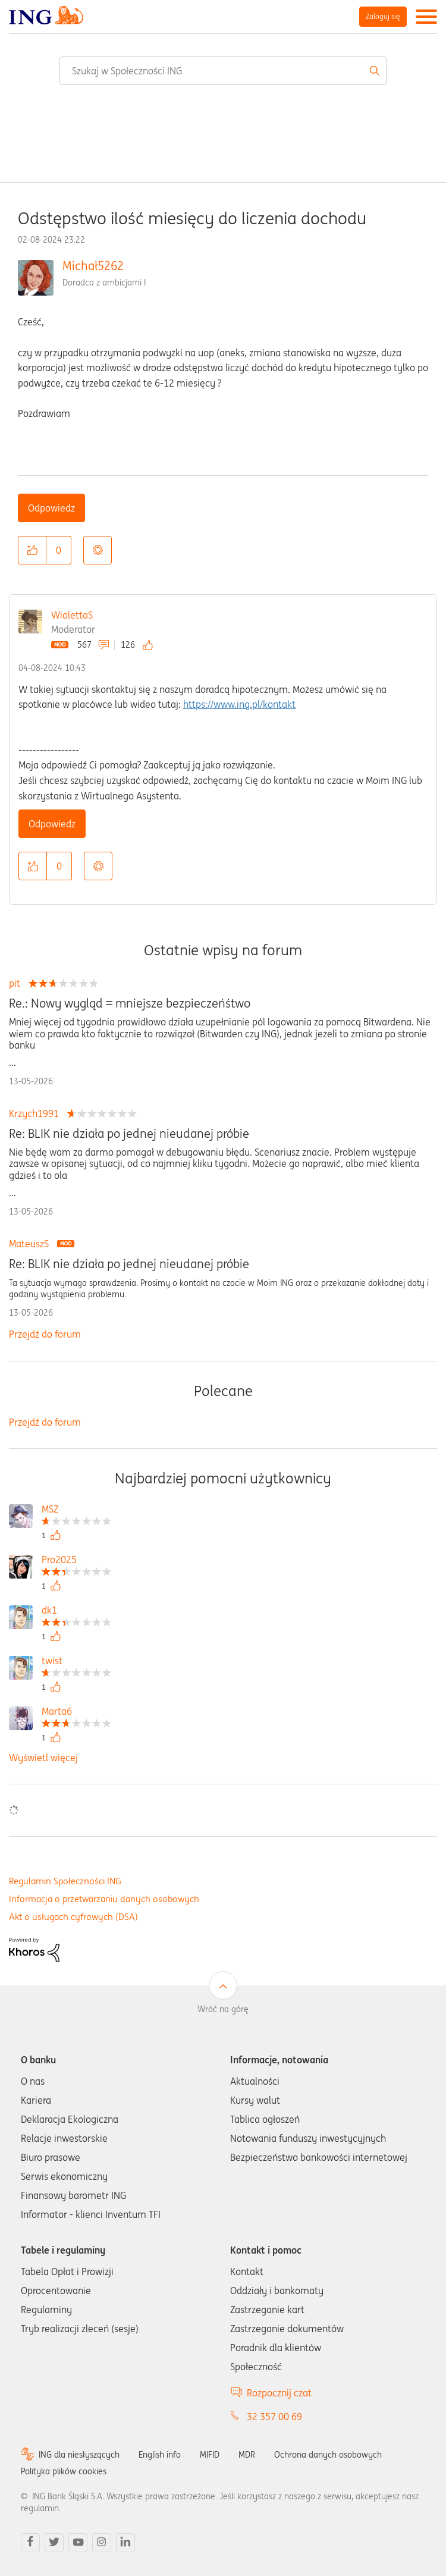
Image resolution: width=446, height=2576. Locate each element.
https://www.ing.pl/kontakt (239, 704)
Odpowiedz (51, 508)
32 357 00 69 (274, 2417)
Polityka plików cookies (63, 2471)
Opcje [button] (97, 550)
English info (160, 2454)
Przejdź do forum (45, 1334)
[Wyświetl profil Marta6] (76, 1712)
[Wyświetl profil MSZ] (76, 1510)
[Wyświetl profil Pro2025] (76, 1561)
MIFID (209, 2454)
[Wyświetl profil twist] (76, 1662)
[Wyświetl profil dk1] (76, 1611)
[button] (32, 550)
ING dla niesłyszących (79, 2454)
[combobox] (223, 71)
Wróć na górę (223, 2009)
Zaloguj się (383, 16)
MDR (246, 2454)
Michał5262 (93, 265)
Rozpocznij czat (279, 2393)
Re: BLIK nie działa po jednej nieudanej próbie (129, 1134)
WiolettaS (72, 615)
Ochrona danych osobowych (328, 2454)
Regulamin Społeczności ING (65, 1881)
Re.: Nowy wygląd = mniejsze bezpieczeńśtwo (129, 1003)
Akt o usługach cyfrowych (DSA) (73, 1916)
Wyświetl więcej (43, 1758)
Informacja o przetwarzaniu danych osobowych (104, 1898)
